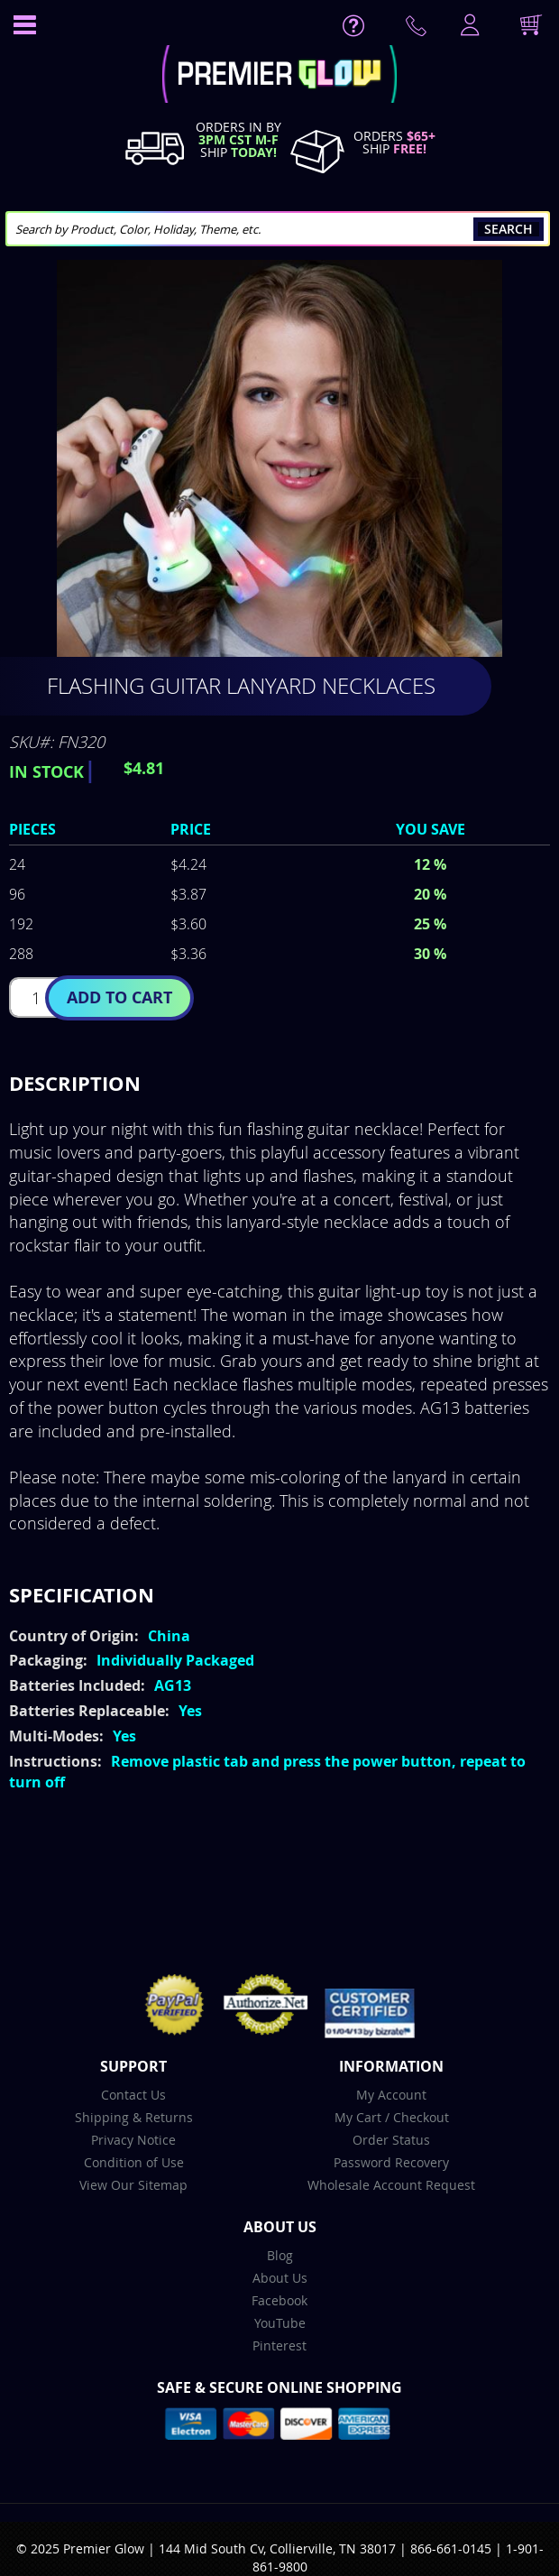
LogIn (468, 26)
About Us (279, 2277)
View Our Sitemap (133, 2184)
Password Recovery (391, 2162)
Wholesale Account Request (391, 2184)
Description (75, 1083)
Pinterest (279, 2345)
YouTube (280, 2322)
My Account (391, 2094)
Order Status (391, 2139)
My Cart (357, 2117)
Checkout (421, 2117)
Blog (280, 2255)
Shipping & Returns (134, 2117)
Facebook (279, 2300)
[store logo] (279, 76)
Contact (419, 30)
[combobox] (277, 229)
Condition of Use (134, 2162)
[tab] (279, 1084)
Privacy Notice (133, 2139)
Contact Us (133, 2094)
